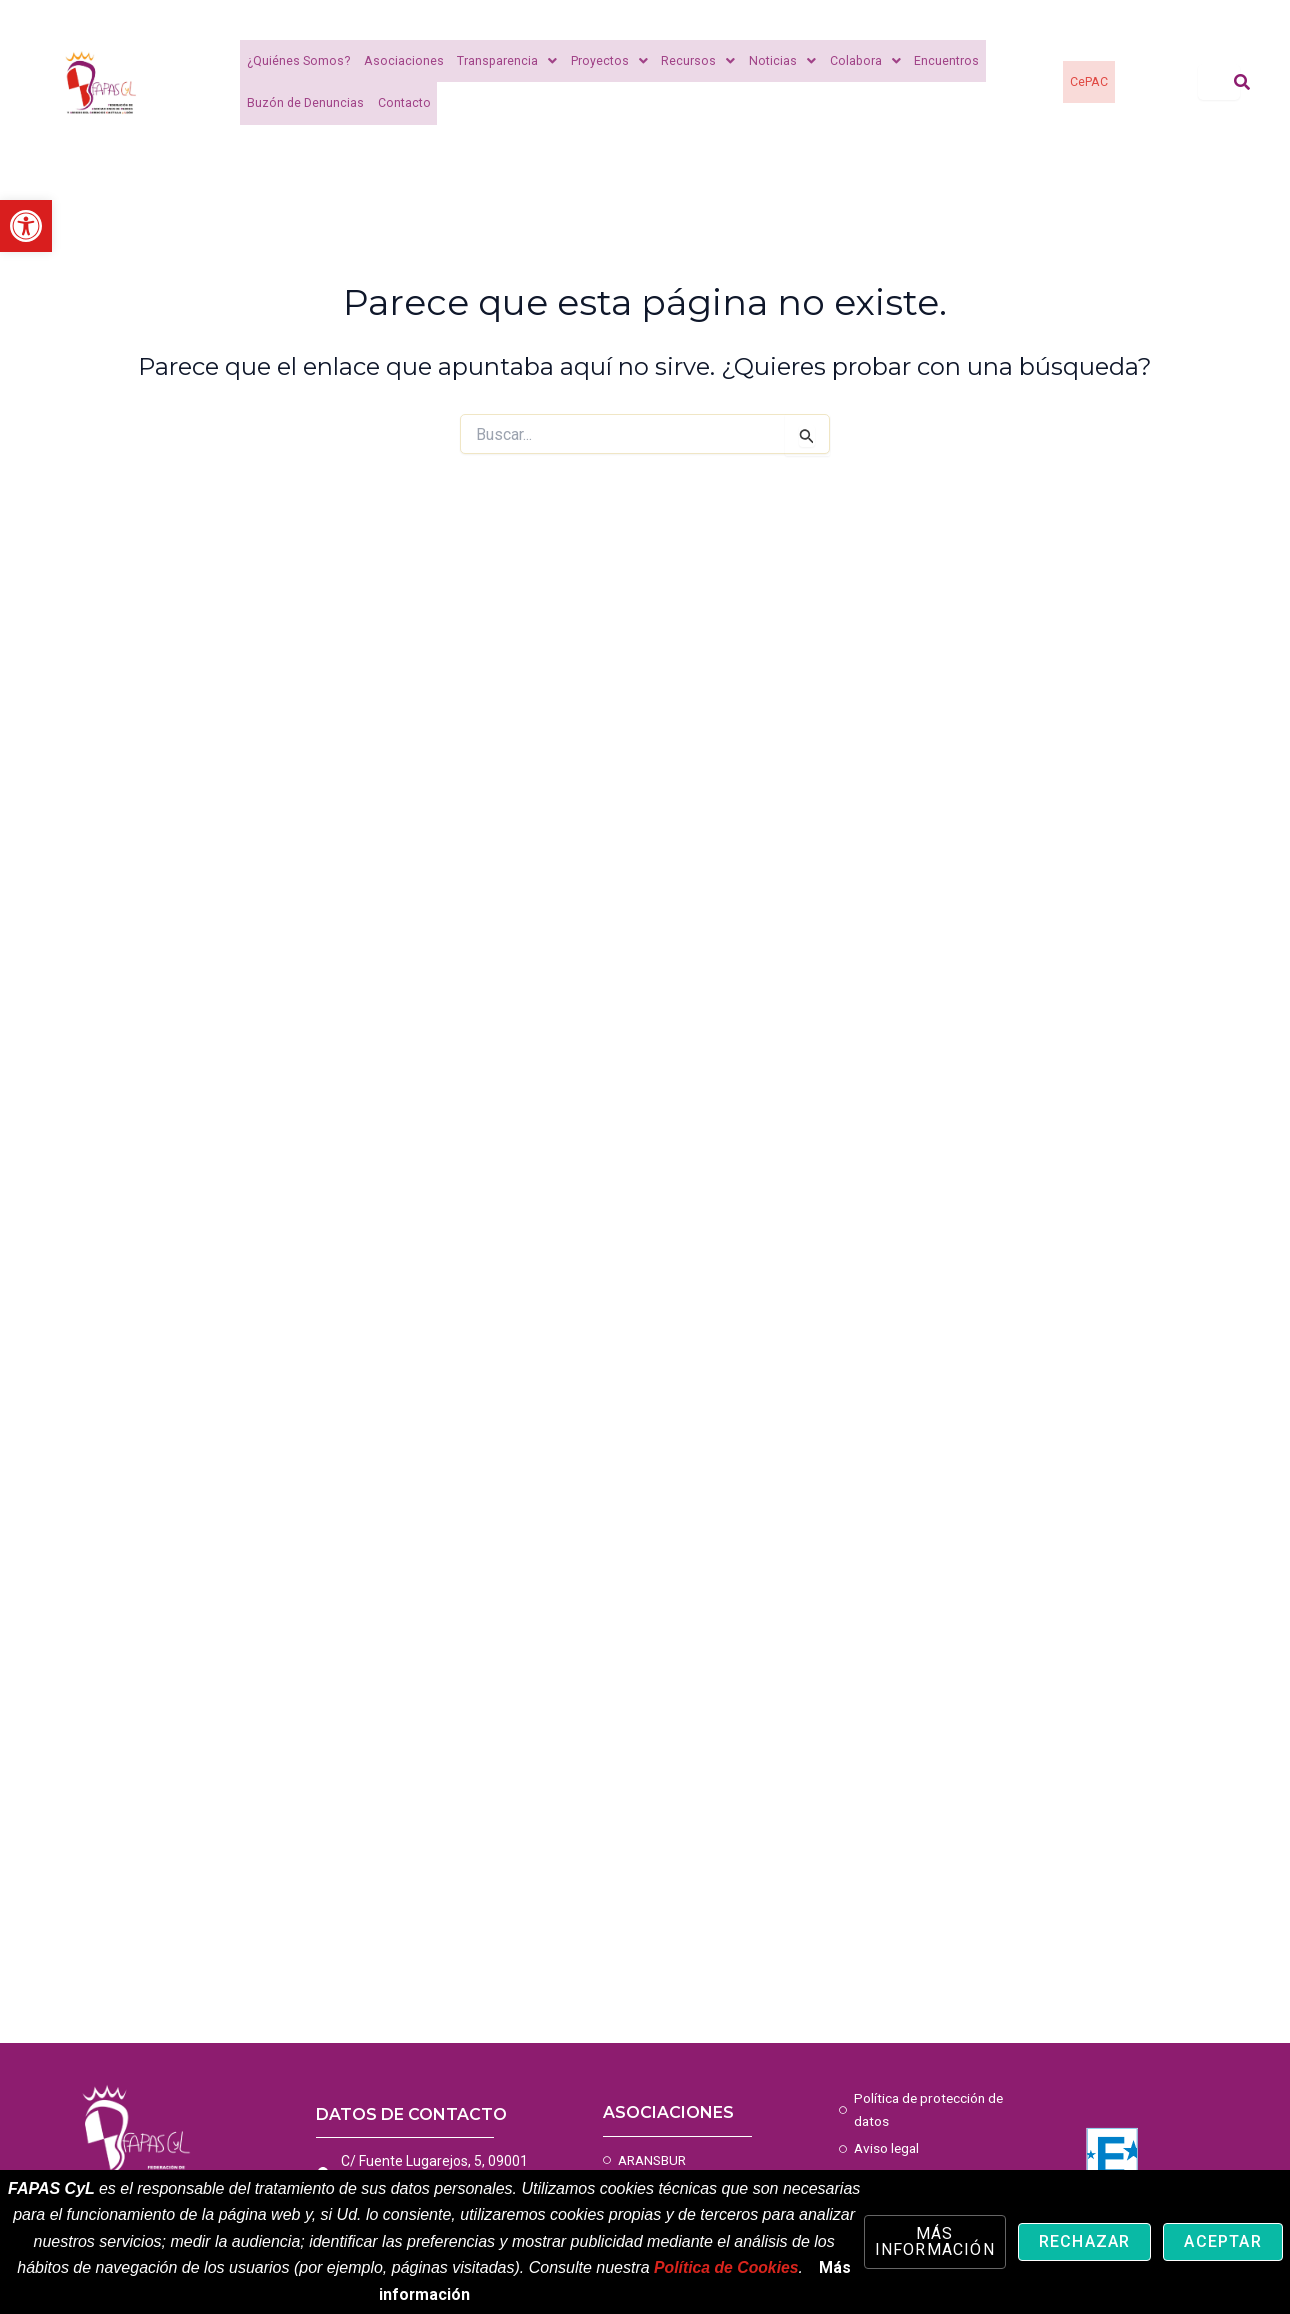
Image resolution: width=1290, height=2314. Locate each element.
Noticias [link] (773, 61)
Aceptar (1222, 2241)
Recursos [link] (690, 61)
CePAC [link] (1088, 82)
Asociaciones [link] (399, 61)
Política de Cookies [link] (726, 2267)
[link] (26, 226)
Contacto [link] (402, 103)
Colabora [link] (854, 61)
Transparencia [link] (501, 61)
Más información (935, 2241)
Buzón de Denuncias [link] (305, 103)
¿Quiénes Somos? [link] (297, 61)
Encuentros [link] (934, 61)
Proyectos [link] (602, 61)
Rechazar (1085, 2241)
